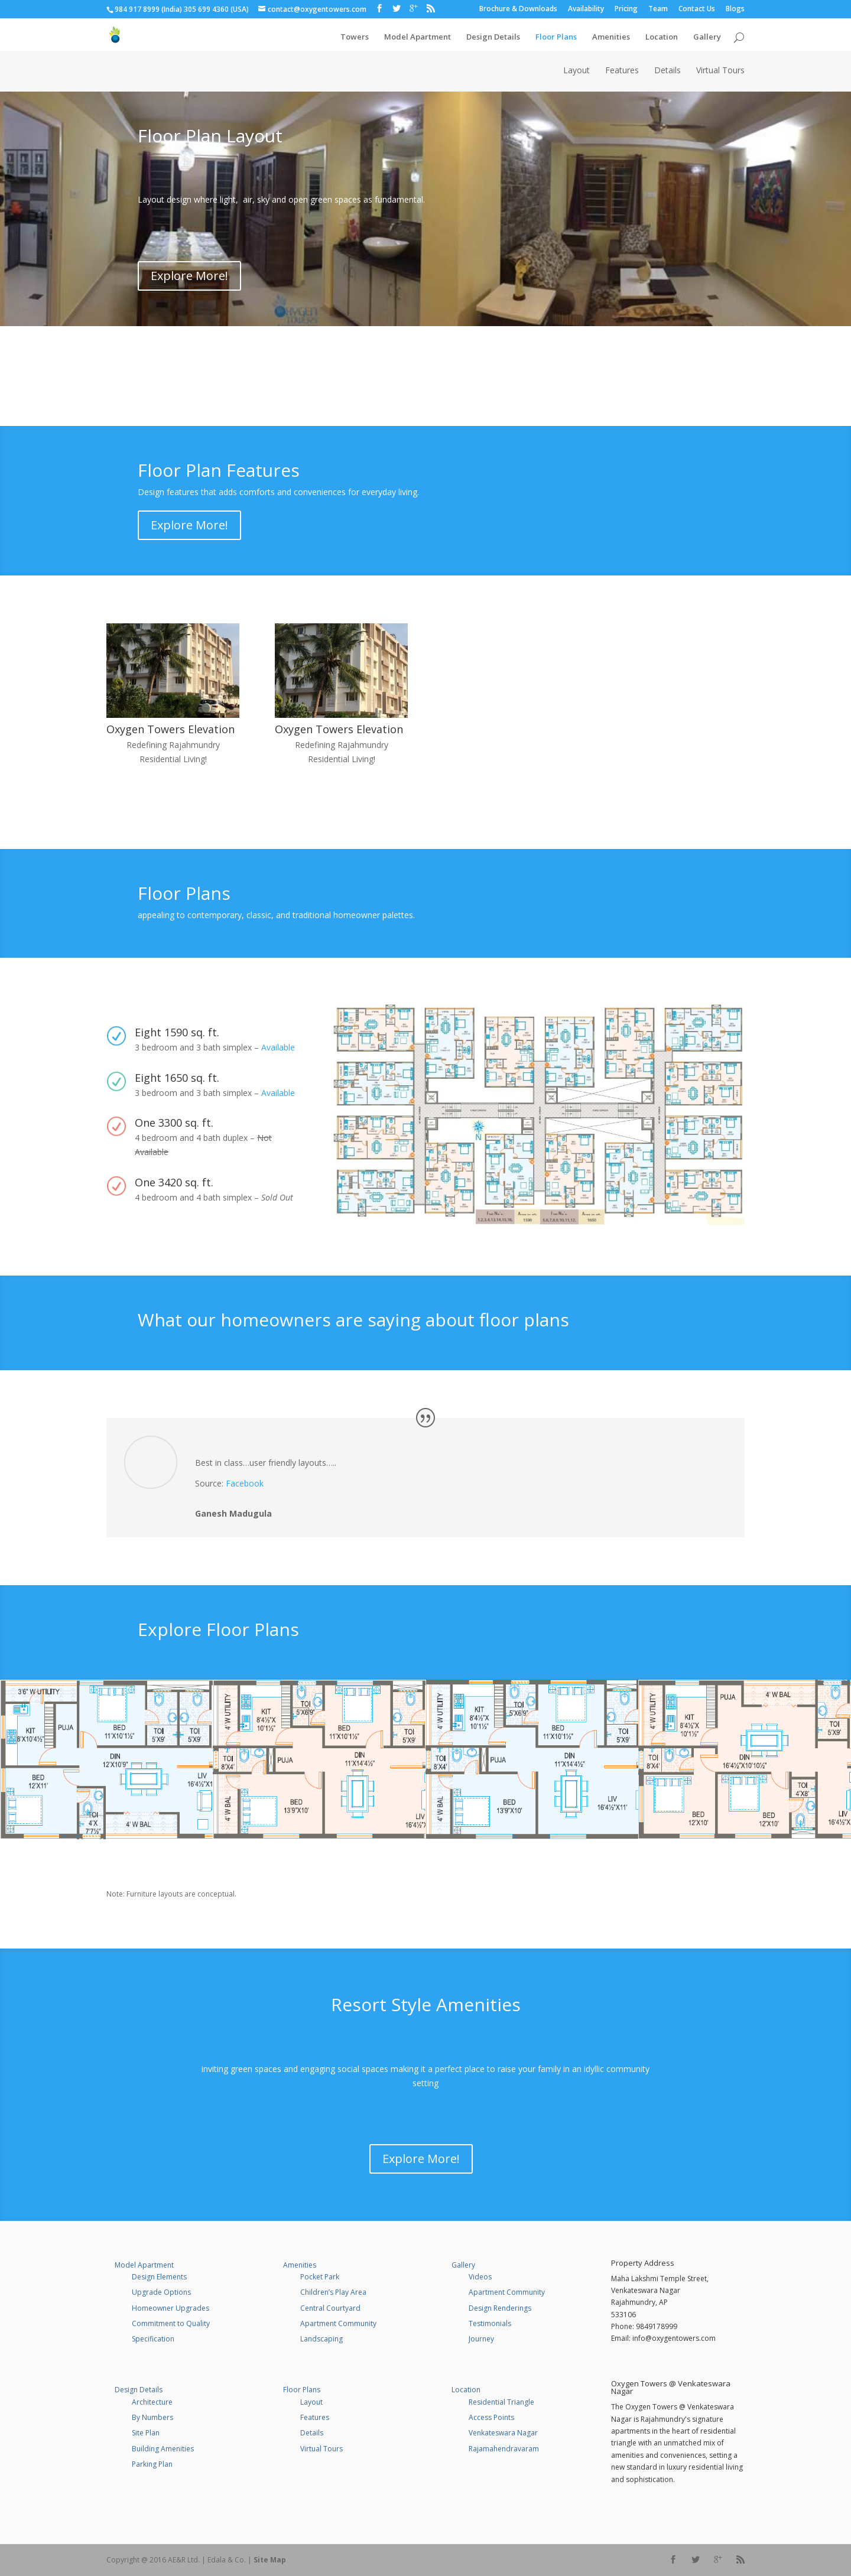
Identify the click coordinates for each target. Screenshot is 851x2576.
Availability (586, 9)
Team (658, 9)
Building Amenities (163, 2449)
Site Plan (146, 2433)
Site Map (270, 2560)
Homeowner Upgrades (170, 2308)
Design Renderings (500, 2308)
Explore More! (189, 276)
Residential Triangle (501, 2402)
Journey (481, 2339)
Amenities (611, 33)
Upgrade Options (161, 2292)
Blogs (735, 9)
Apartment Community (338, 2323)
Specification (153, 2339)
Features (622, 71)
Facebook (245, 1483)
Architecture (152, 2402)
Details (667, 71)
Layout (576, 71)
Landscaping (321, 2339)
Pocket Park (319, 2277)
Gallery (707, 33)
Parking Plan (152, 2464)
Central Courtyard (330, 2308)
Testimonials (490, 2323)
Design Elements (159, 2277)
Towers (354, 33)
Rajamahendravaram (504, 2449)
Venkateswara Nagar (503, 2433)
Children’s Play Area (333, 2292)
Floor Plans (556, 33)
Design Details (493, 33)
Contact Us (696, 9)
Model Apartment (417, 33)
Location (661, 33)
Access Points (491, 2417)
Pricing (626, 9)
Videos (480, 2277)
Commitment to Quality (171, 2323)
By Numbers (152, 2417)
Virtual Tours (720, 71)
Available (278, 1047)
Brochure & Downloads (518, 9)
